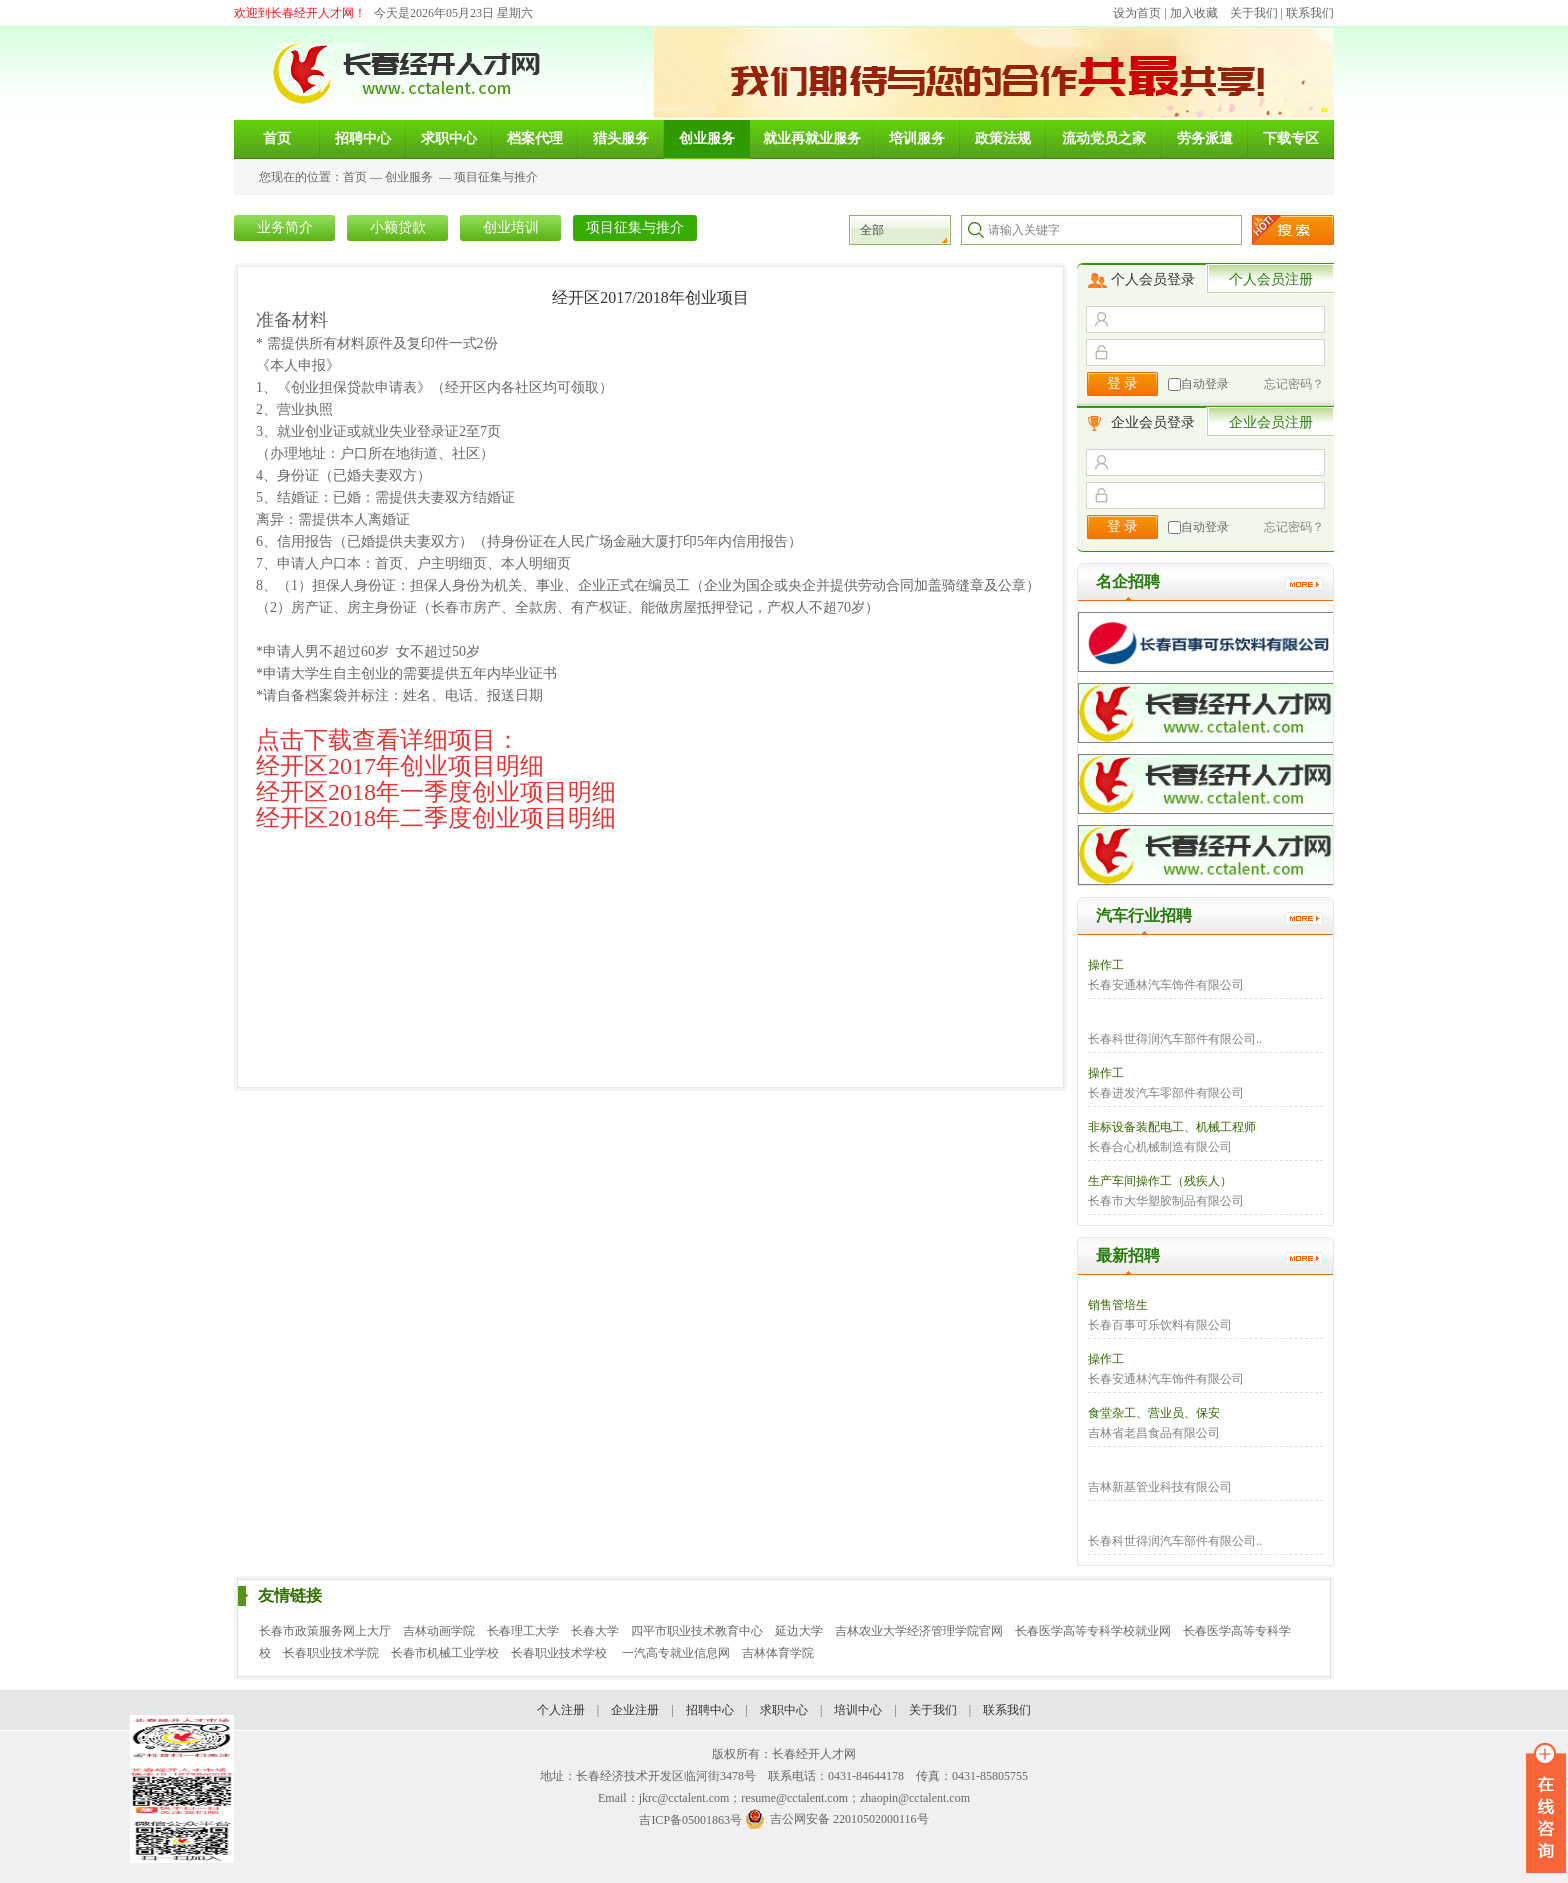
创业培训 (511, 227)
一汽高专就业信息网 (676, 1653)
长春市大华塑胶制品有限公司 (1166, 1201)
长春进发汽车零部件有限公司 (1166, 1093)
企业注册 (635, 1710)
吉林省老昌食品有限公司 (1154, 1433)
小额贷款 (398, 227)
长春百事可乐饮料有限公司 (1160, 1325)
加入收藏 (1194, 13)
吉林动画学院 (439, 1631)
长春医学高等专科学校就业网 (1093, 1631)
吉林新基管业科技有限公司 (1160, 1487)
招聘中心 (710, 1710)
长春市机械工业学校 (445, 1653)
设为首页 (1137, 13)
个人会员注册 (1271, 279)
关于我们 (1254, 13)
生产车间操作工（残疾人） (1160, 1181)
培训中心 (858, 1710)
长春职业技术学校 (560, 1653)
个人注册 (561, 1710)
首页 (355, 177)
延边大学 (799, 1631)
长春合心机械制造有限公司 (1160, 1147)
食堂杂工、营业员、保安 (1154, 1413)
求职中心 (784, 1710)
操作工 (1106, 965)
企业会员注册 (1271, 422)
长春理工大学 (523, 1631)
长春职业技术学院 (331, 1653)
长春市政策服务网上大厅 (325, 1631)
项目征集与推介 (496, 177)
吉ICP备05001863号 (690, 1820)
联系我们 (1310, 13)
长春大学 (595, 1631)
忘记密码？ (1294, 384)
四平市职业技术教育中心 (697, 1631)
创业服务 (409, 177)
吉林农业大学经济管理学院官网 (919, 1631)
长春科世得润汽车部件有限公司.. (1175, 1039)
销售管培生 (1118, 1305)
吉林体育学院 (778, 1653)
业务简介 (285, 227)
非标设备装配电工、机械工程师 (1172, 1127)
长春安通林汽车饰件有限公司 (1166, 985)
